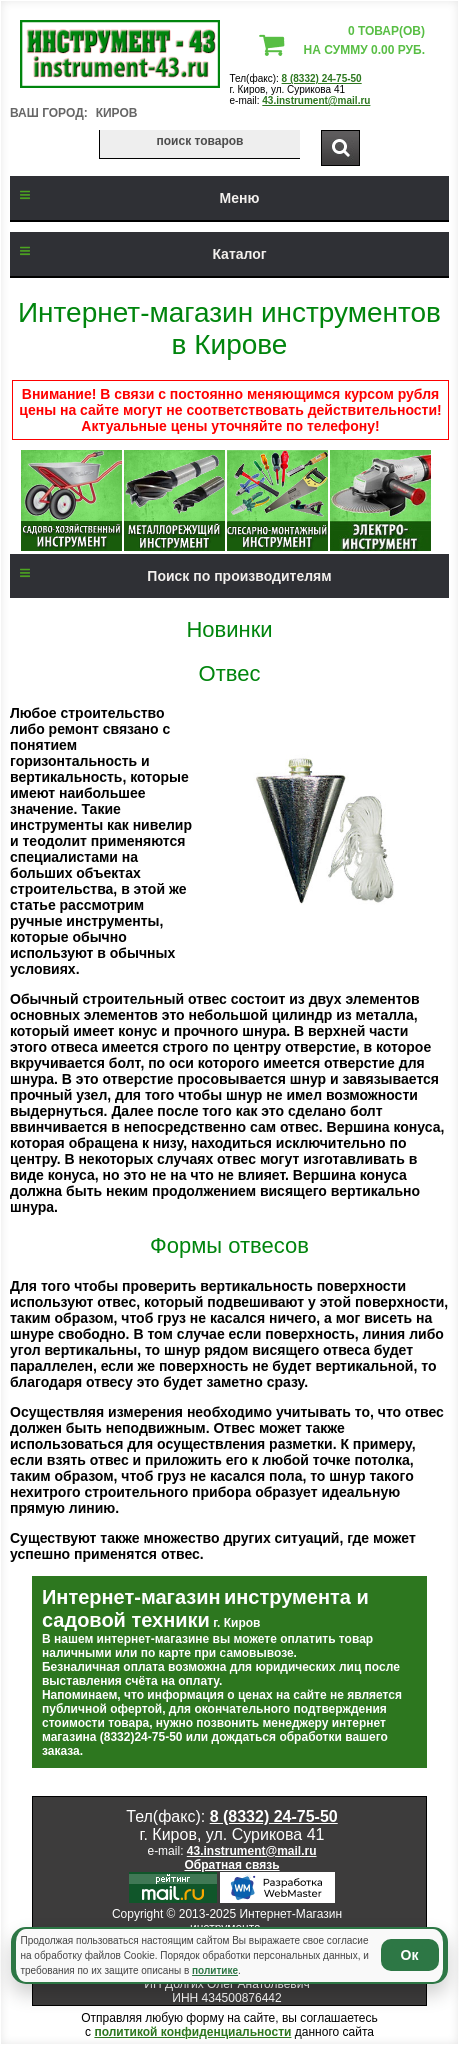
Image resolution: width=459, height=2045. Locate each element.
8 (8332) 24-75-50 (322, 78)
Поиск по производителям (171, 576)
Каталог (138, 254)
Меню (134, 198)
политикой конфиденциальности (192, 2032)
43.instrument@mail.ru (316, 100)
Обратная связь (231, 1865)
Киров (117, 113)
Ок (410, 1955)
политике (215, 1970)
